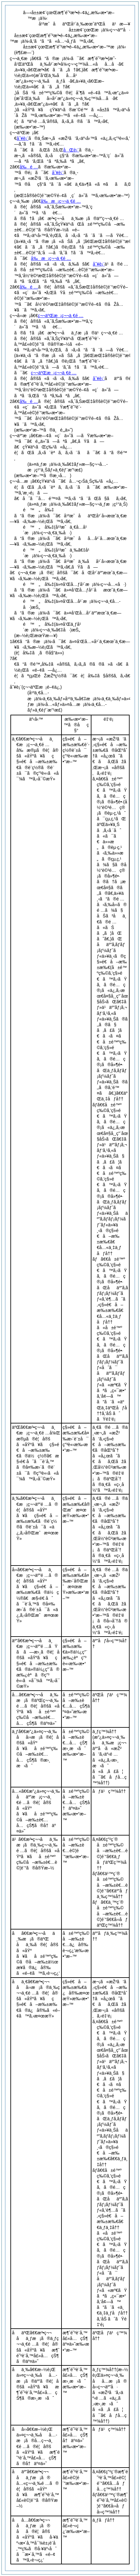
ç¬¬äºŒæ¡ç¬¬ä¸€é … (61, 315)
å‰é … (29, 166)
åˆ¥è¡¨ (22, 138)
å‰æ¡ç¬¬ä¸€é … (61, 201)
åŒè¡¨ (71, 149)
